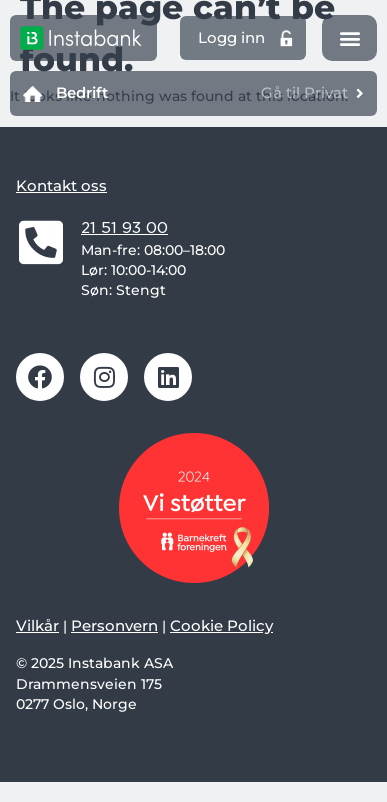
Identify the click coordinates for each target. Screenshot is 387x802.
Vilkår (37, 625)
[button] (349, 38)
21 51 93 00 (124, 228)
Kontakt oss (61, 185)
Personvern (114, 625)
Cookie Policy (221, 625)
